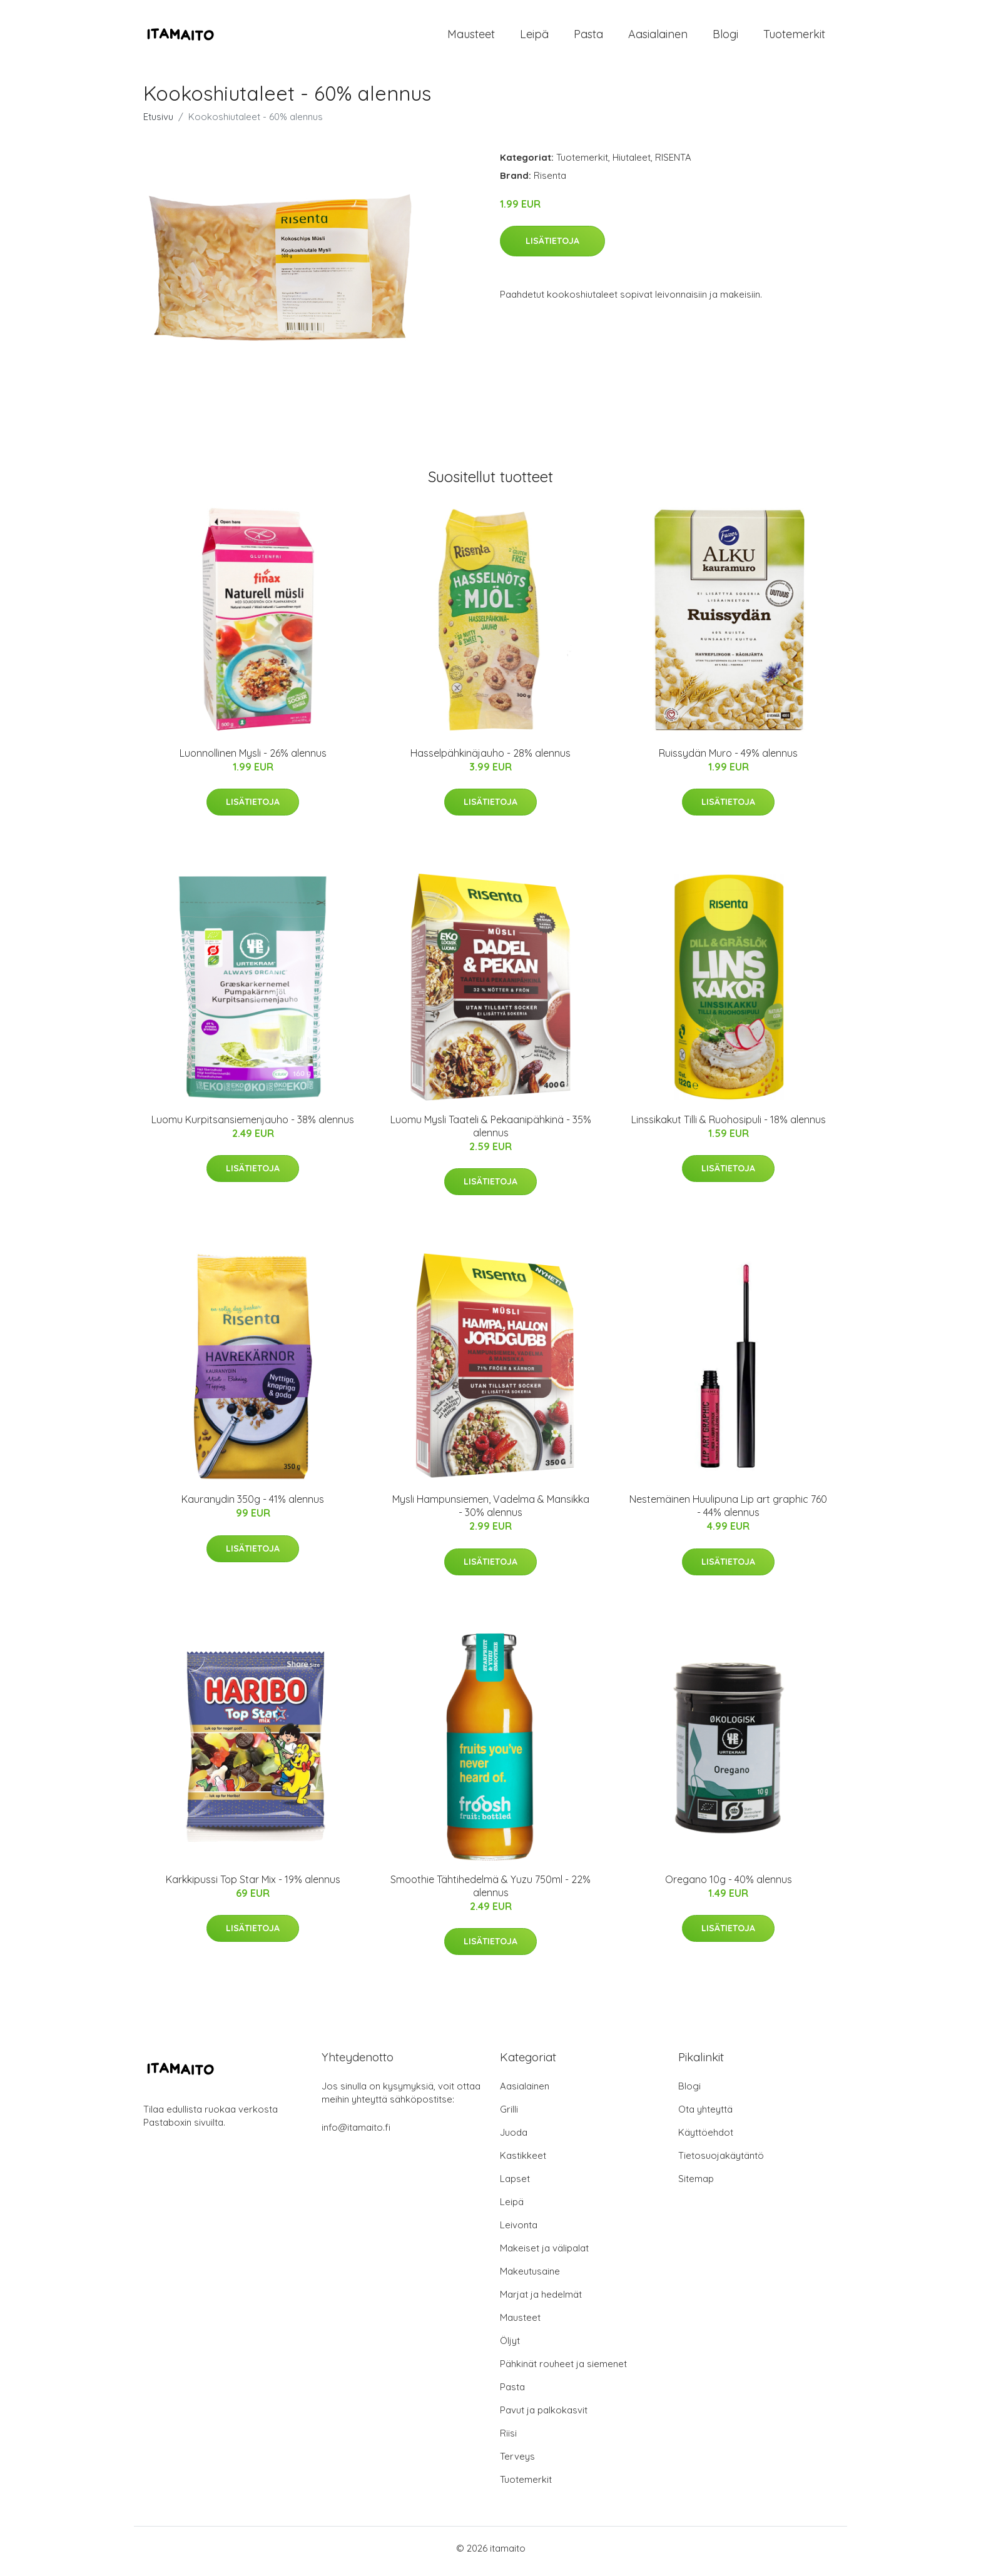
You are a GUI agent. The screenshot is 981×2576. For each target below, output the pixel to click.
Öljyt (510, 2347)
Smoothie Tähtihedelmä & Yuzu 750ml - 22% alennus (490, 1892)
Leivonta (518, 2231)
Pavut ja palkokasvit (543, 2416)
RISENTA (673, 163)
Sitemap (696, 2185)
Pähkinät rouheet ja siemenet (563, 2370)
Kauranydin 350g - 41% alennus (252, 1506)
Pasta (588, 37)
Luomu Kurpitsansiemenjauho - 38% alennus (252, 1125)
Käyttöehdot (705, 2138)
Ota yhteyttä (705, 2115)
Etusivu (158, 123)
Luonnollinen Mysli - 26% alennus (253, 759)
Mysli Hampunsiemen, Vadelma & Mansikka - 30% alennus (490, 1512)
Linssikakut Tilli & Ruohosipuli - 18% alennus (728, 1125)
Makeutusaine (530, 2277)
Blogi (725, 37)
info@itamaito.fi (356, 2133)
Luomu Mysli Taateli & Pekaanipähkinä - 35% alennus (490, 1132)
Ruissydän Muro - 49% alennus (728, 759)
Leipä (534, 37)
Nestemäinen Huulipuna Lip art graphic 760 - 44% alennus (728, 1512)
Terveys (517, 2462)
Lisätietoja (552, 247)
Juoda (513, 2138)
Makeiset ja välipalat (544, 2254)
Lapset (515, 2185)
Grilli (509, 2115)
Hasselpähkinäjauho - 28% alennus (490, 759)
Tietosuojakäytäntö (721, 2162)
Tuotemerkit (794, 37)
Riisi (508, 2439)
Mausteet (471, 37)
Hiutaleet (631, 163)
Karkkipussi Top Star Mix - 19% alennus (253, 1885)
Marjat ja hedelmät (541, 2300)
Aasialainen (658, 37)
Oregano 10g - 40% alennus (728, 1885)
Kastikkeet (523, 2162)
